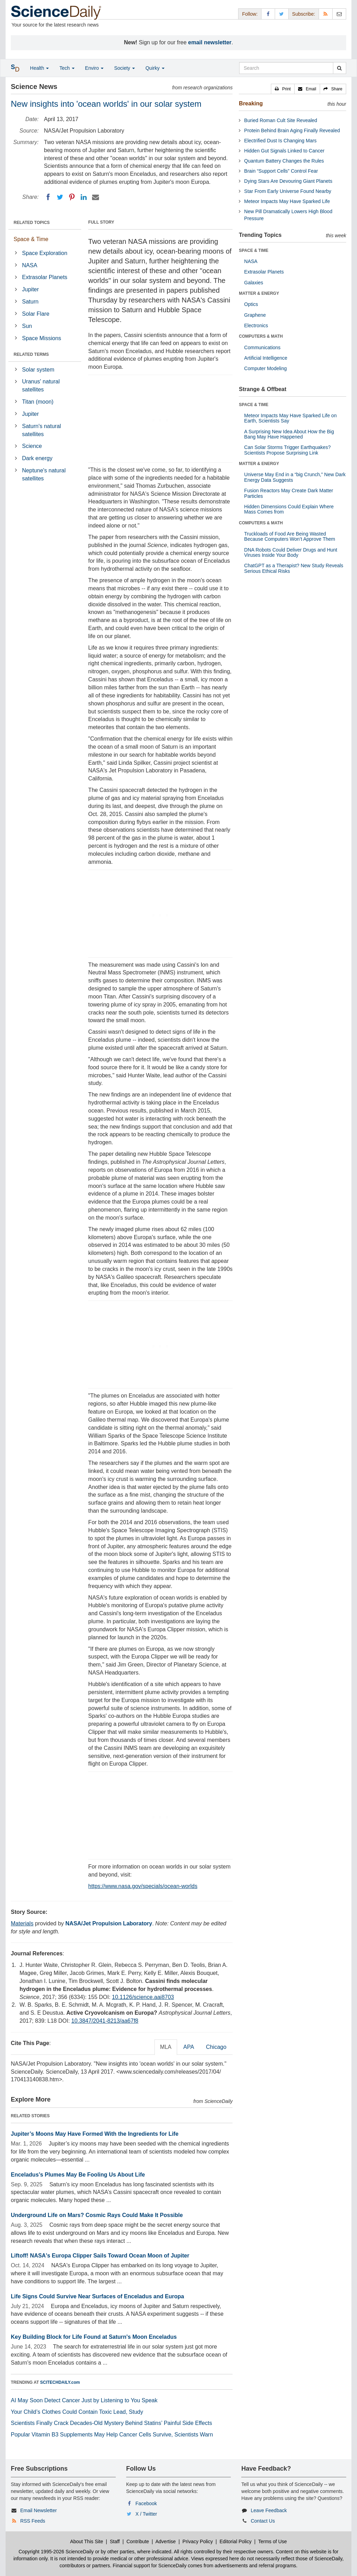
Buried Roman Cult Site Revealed (280, 120)
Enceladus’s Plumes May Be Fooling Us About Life (78, 2175)
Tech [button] (66, 68)
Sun (27, 326)
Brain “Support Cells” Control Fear (281, 171)
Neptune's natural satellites (44, 474)
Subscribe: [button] (303, 14)
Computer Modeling (265, 368)
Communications (262, 347)
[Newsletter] (339, 13)
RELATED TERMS (31, 354)
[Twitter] (60, 197)
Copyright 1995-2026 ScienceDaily (56, 2551)
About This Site (86, 2541)
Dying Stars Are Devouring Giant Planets (288, 181)
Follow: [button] (249, 14)
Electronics (256, 325)
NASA (29, 265)
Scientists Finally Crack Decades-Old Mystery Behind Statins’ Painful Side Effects (111, 2423)
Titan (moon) (37, 402)
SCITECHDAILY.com (60, 2382)
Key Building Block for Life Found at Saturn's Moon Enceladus (94, 2337)
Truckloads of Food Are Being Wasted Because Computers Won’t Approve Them (289, 536)
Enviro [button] (94, 68)
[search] (339, 68)
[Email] (95, 197)
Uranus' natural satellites (41, 385)
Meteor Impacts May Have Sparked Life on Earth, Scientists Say (290, 418)
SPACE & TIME (253, 250)
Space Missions (41, 338)
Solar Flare (35, 314)
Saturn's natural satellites (41, 430)
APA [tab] (188, 2047)
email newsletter (210, 42)
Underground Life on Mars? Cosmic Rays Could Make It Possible (97, 2215)
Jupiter (30, 289)
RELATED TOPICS (32, 222)
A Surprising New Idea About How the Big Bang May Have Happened (289, 434)
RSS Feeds (32, 2521)
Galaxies (253, 282)
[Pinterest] (72, 197)
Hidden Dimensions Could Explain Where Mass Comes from (289, 509)
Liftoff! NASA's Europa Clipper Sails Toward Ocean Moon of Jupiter (100, 2256)
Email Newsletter (38, 2510)
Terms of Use (272, 2541)
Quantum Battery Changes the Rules (284, 161)
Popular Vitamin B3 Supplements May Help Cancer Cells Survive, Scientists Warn (112, 2435)
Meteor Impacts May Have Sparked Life (287, 201)
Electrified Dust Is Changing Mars (280, 140)
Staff (115, 2541)
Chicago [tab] (216, 2047)
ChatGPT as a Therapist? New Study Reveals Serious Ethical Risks (293, 568)
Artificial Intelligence (265, 358)
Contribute (138, 2541)
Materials (22, 1923)
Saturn (30, 302)
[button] (283, 89)
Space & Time (31, 239)
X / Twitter (146, 2514)
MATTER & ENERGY (259, 293)
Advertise (165, 2541)
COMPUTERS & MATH (261, 336)
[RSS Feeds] (326, 13)
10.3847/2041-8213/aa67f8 (104, 2021)
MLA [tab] (166, 2047)
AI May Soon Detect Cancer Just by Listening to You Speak (84, 2400)
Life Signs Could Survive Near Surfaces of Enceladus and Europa (97, 2296)
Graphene (255, 315)
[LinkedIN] (83, 197)
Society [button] (124, 68)
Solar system (38, 370)
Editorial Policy (236, 2541)
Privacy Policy (197, 2541)
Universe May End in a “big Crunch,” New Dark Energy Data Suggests (294, 477)
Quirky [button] (154, 68)
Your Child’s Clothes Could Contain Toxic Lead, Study (77, 2412)
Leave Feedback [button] (269, 2510)
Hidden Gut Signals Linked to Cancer (284, 150)
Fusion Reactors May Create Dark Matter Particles (288, 493)
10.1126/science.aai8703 (143, 1997)
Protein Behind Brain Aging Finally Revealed (292, 130)
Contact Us (263, 2521)
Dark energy (37, 458)
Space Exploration (44, 253)
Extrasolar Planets (44, 277)
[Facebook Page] (268, 13)
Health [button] (39, 68)
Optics (251, 304)
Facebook (146, 2503)
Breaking (251, 103)
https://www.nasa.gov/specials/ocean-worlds (142, 1886)
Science (32, 446)
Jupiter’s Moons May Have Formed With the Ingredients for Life (94, 2134)
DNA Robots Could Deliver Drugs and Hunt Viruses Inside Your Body (290, 552)
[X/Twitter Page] (282, 13)
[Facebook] (48, 197)
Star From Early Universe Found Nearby (287, 191)
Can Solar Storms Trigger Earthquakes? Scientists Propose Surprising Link (287, 449)
